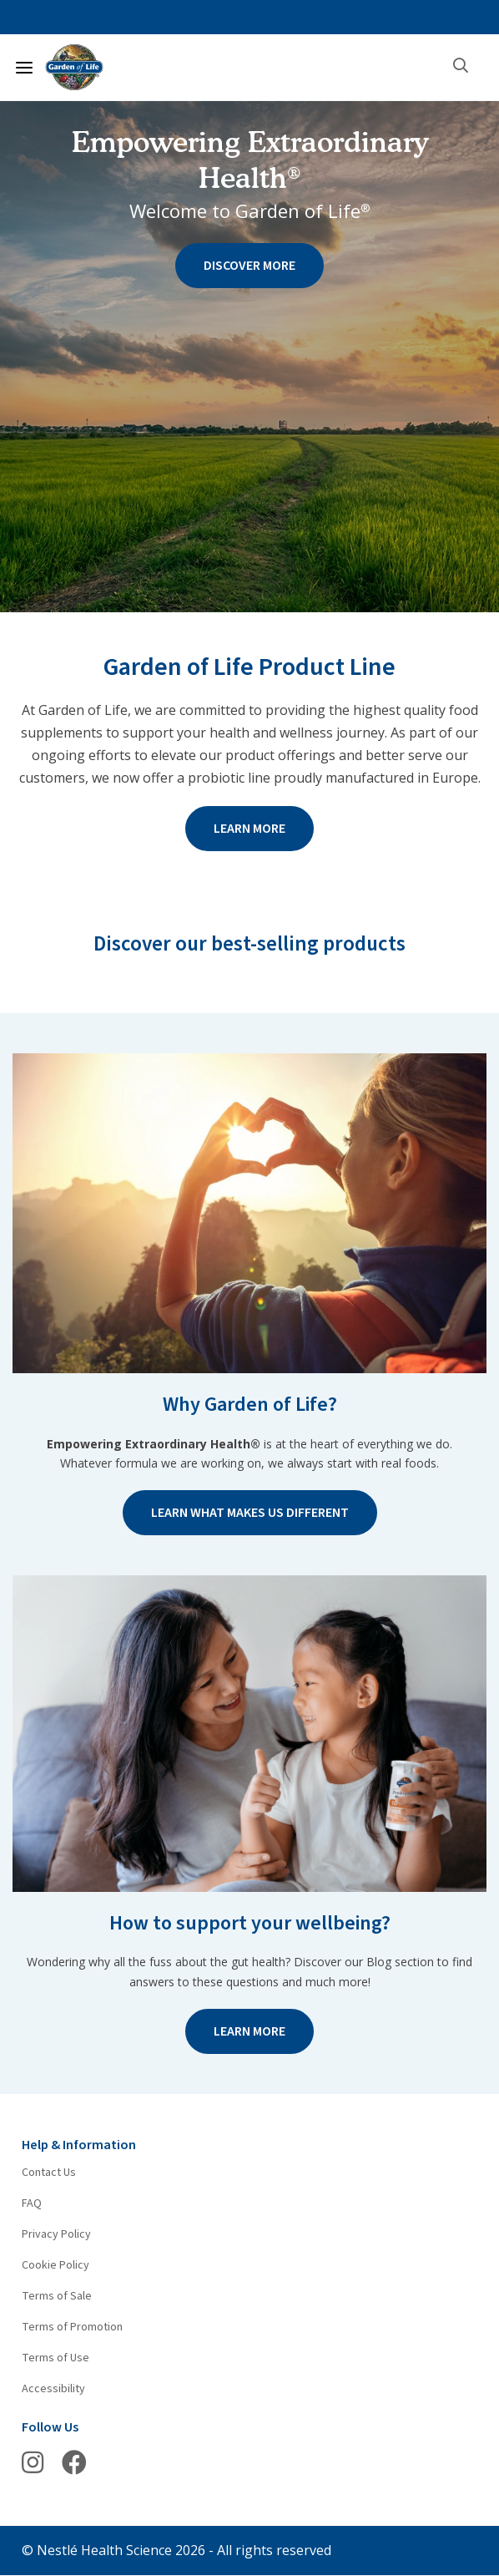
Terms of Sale (57, 2296)
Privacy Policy (56, 2234)
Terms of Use (55, 2358)
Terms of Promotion (72, 2327)
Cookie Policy (55, 2265)
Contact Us (49, 2172)
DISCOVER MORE (249, 265)
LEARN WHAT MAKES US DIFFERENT (250, 1513)
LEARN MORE (249, 828)
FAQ (32, 2203)
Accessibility (53, 2389)
